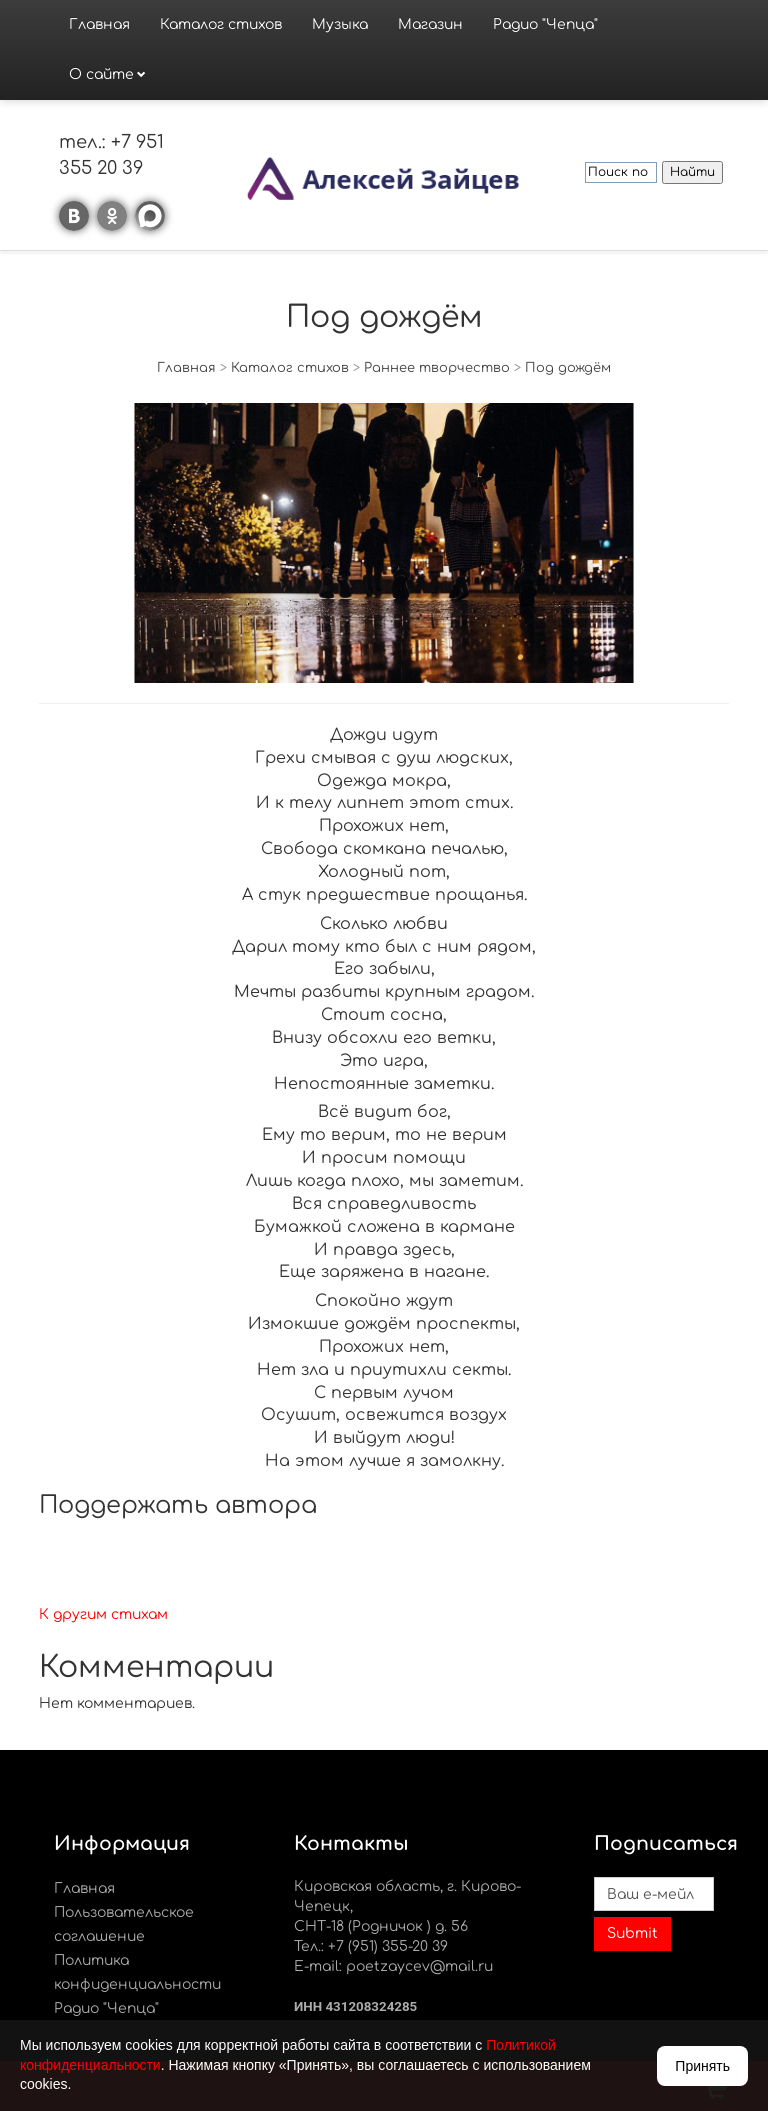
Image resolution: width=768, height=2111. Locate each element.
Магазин (430, 24)
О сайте (101, 74)
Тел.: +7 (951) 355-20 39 (371, 1946)
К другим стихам (103, 1614)
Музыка (340, 24)
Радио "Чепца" (545, 24)
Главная (99, 24)
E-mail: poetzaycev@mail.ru (393, 1966)
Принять (702, 2066)
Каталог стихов (221, 24)
